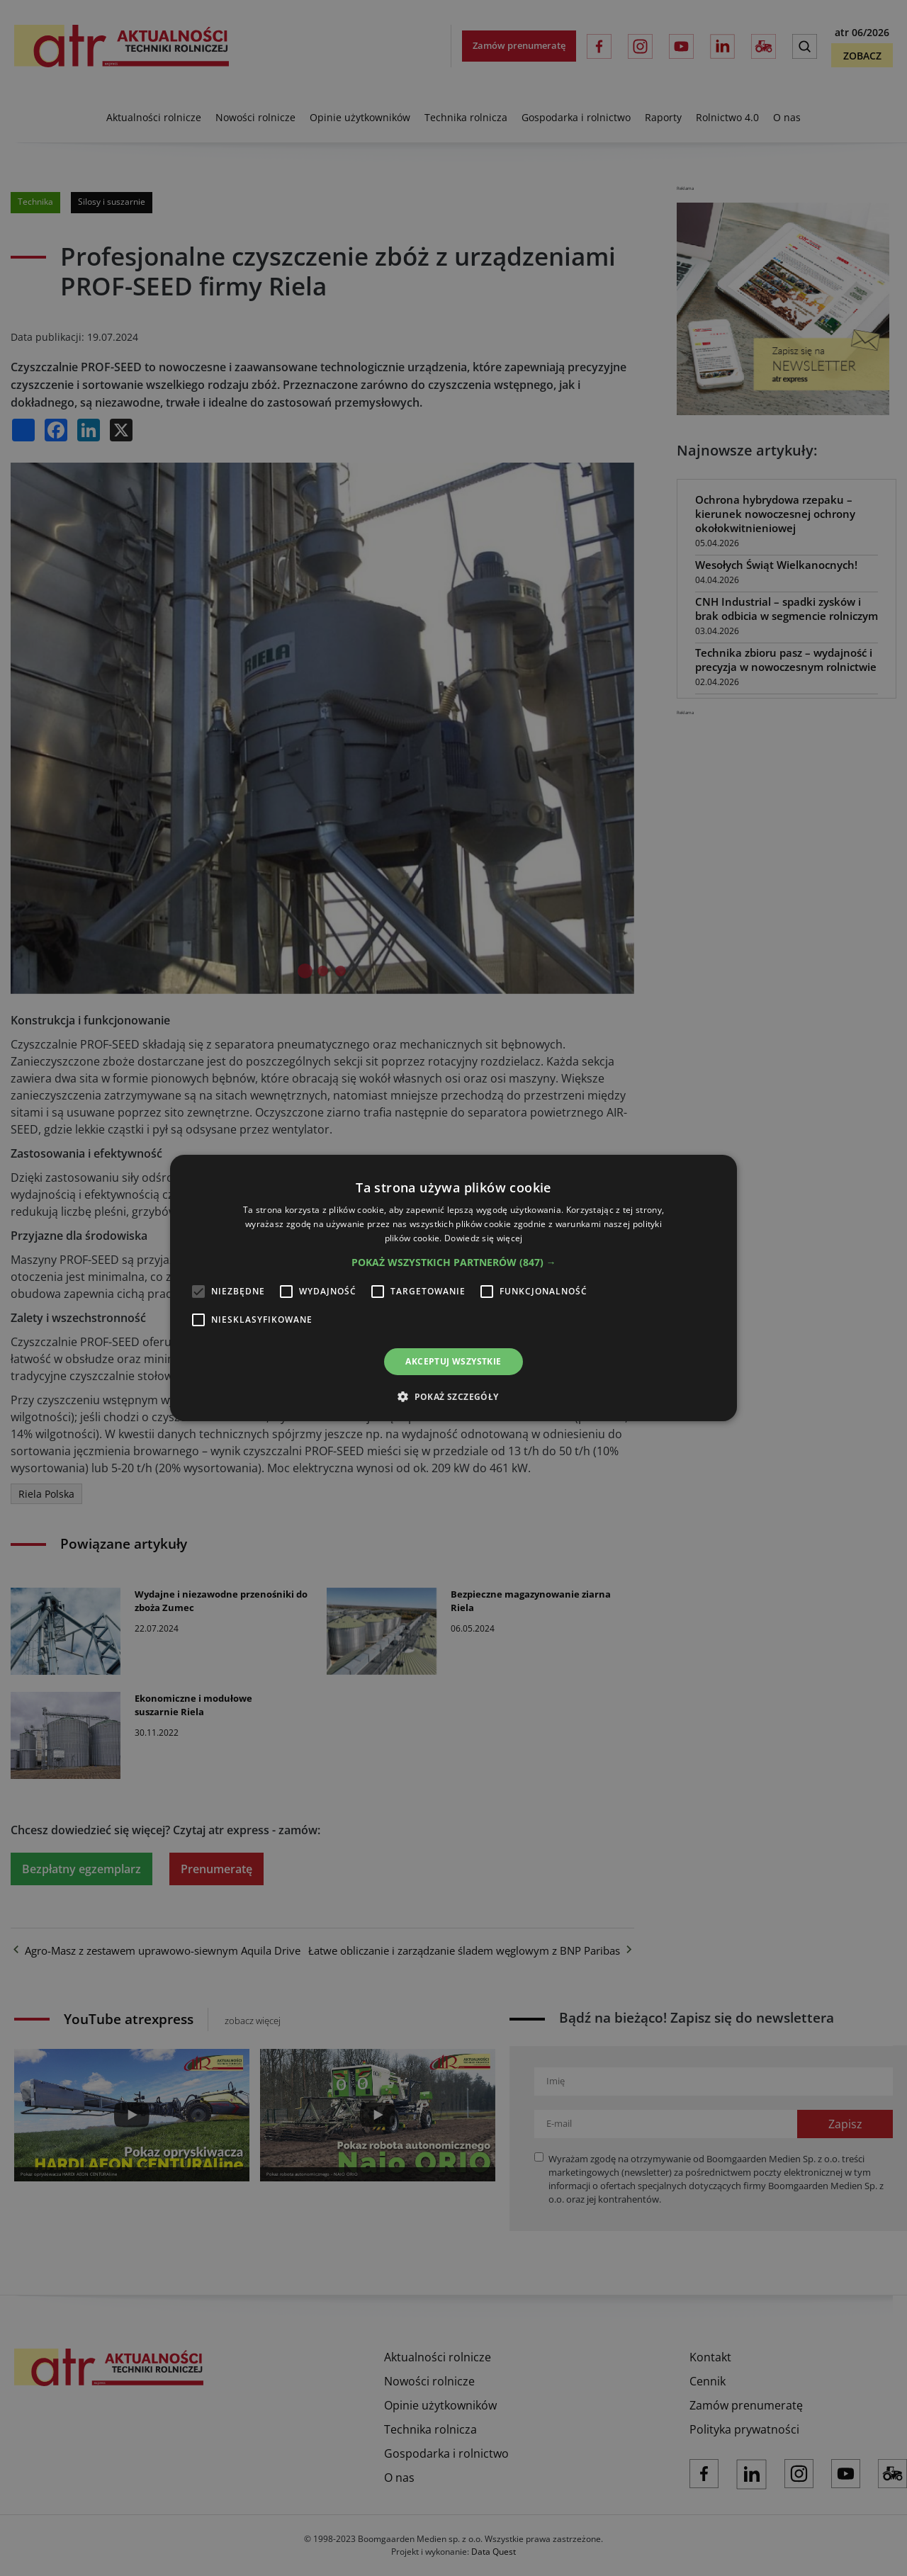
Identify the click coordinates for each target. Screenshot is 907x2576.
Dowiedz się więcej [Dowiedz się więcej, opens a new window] (483, 1238)
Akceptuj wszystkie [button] (453, 1361)
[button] (453, 1262)
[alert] (453, 1288)
